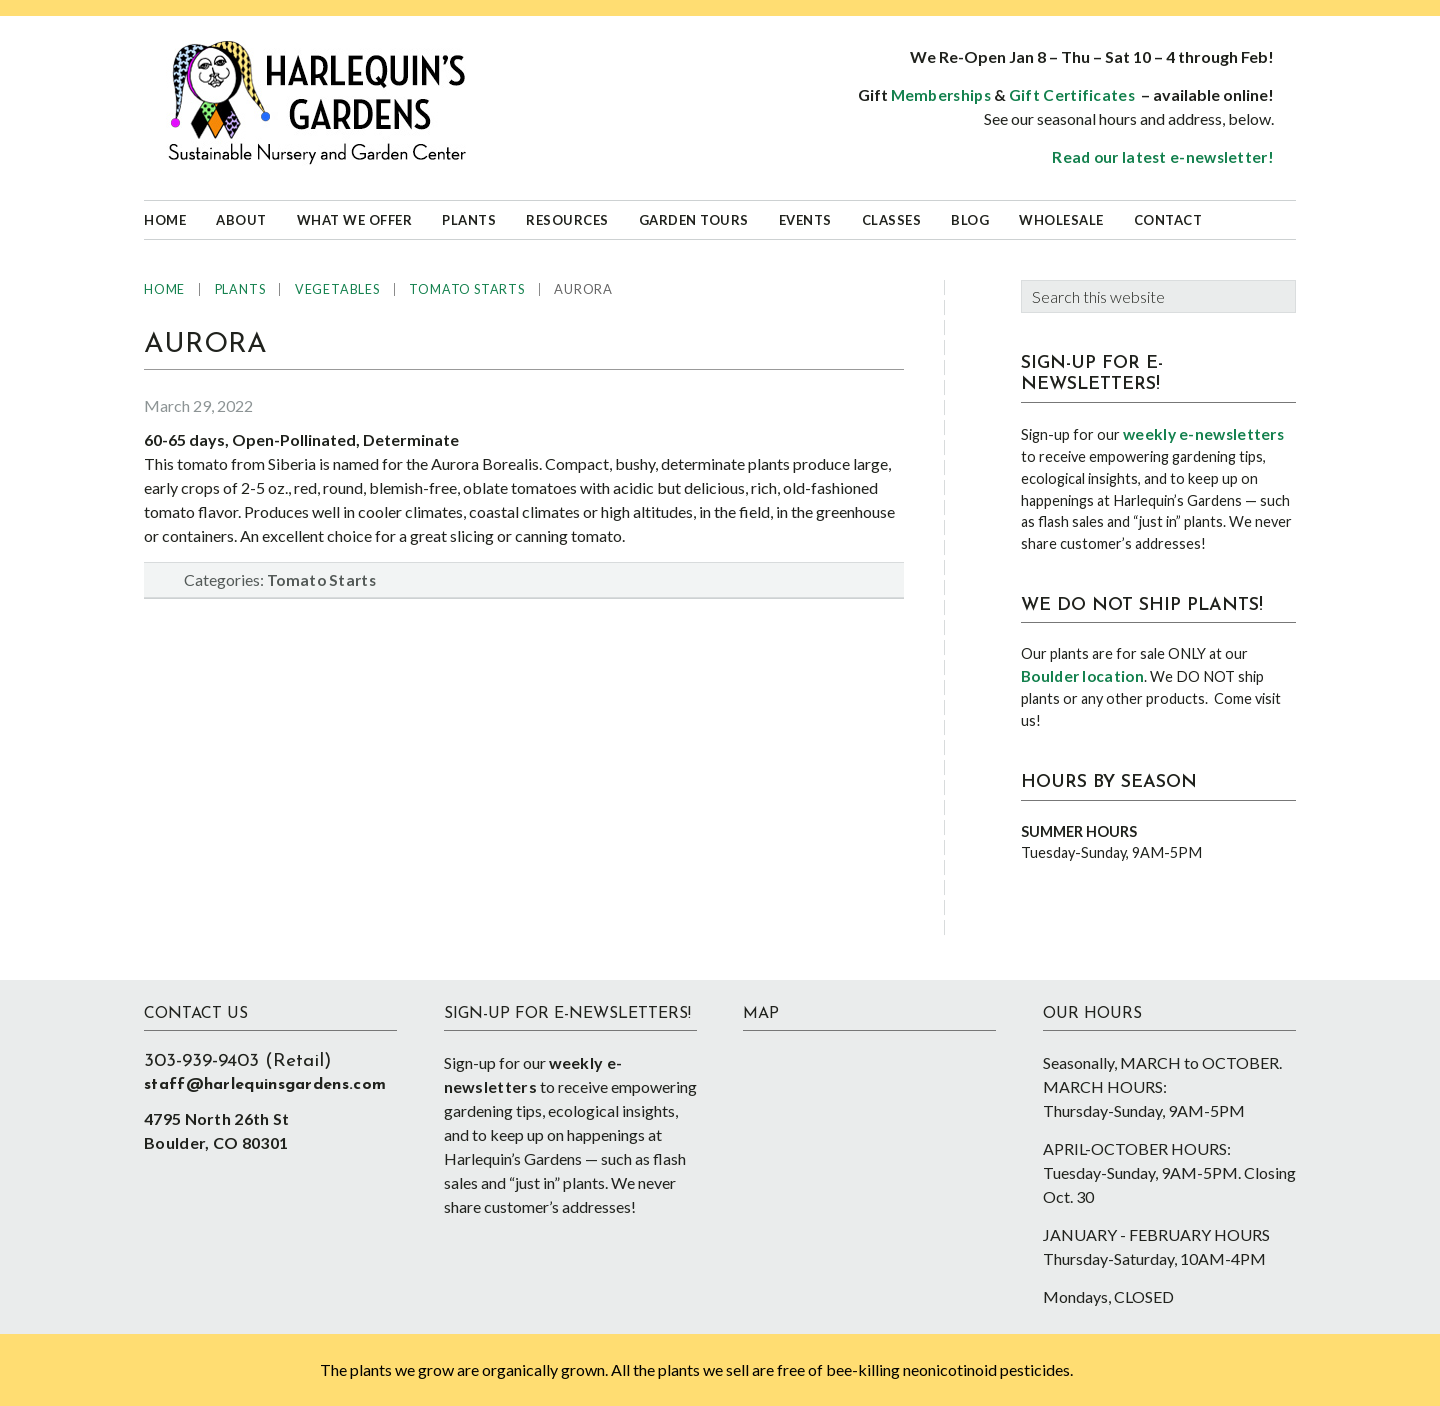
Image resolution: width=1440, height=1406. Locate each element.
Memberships (941, 95)
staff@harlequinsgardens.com (265, 1085)
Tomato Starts (321, 580)
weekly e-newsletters (1203, 434)
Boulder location (1082, 676)
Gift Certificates (1072, 95)
